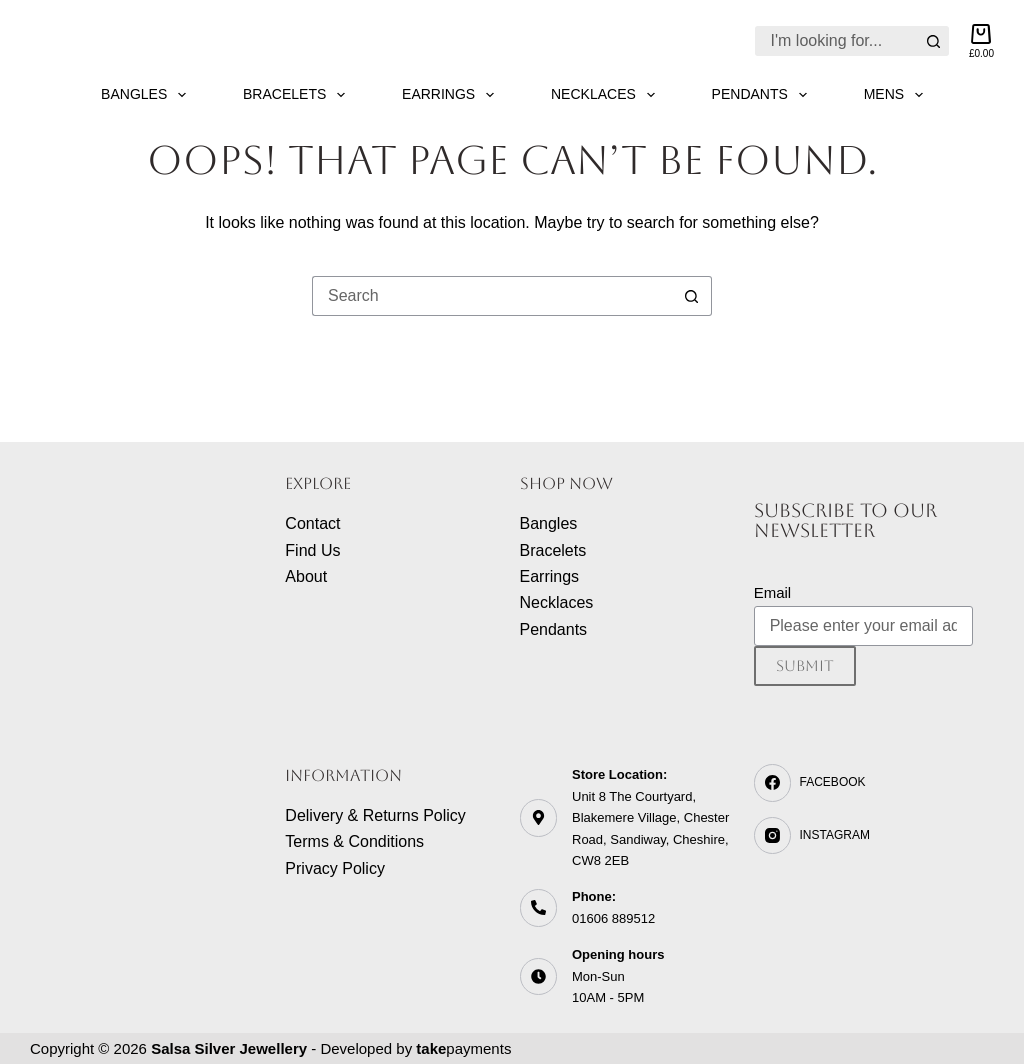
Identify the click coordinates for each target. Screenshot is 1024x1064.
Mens (897, 95)
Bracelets (298, 95)
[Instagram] (863, 836)
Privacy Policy (335, 868)
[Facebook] (863, 783)
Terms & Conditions (354, 841)
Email (773, 592)
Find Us (312, 550)
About (306, 576)
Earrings (452, 95)
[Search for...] (837, 41)
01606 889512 (613, 918)
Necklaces (607, 95)
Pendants (763, 95)
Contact (312, 523)
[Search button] (934, 41)
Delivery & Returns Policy (375, 815)
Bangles (147, 95)
